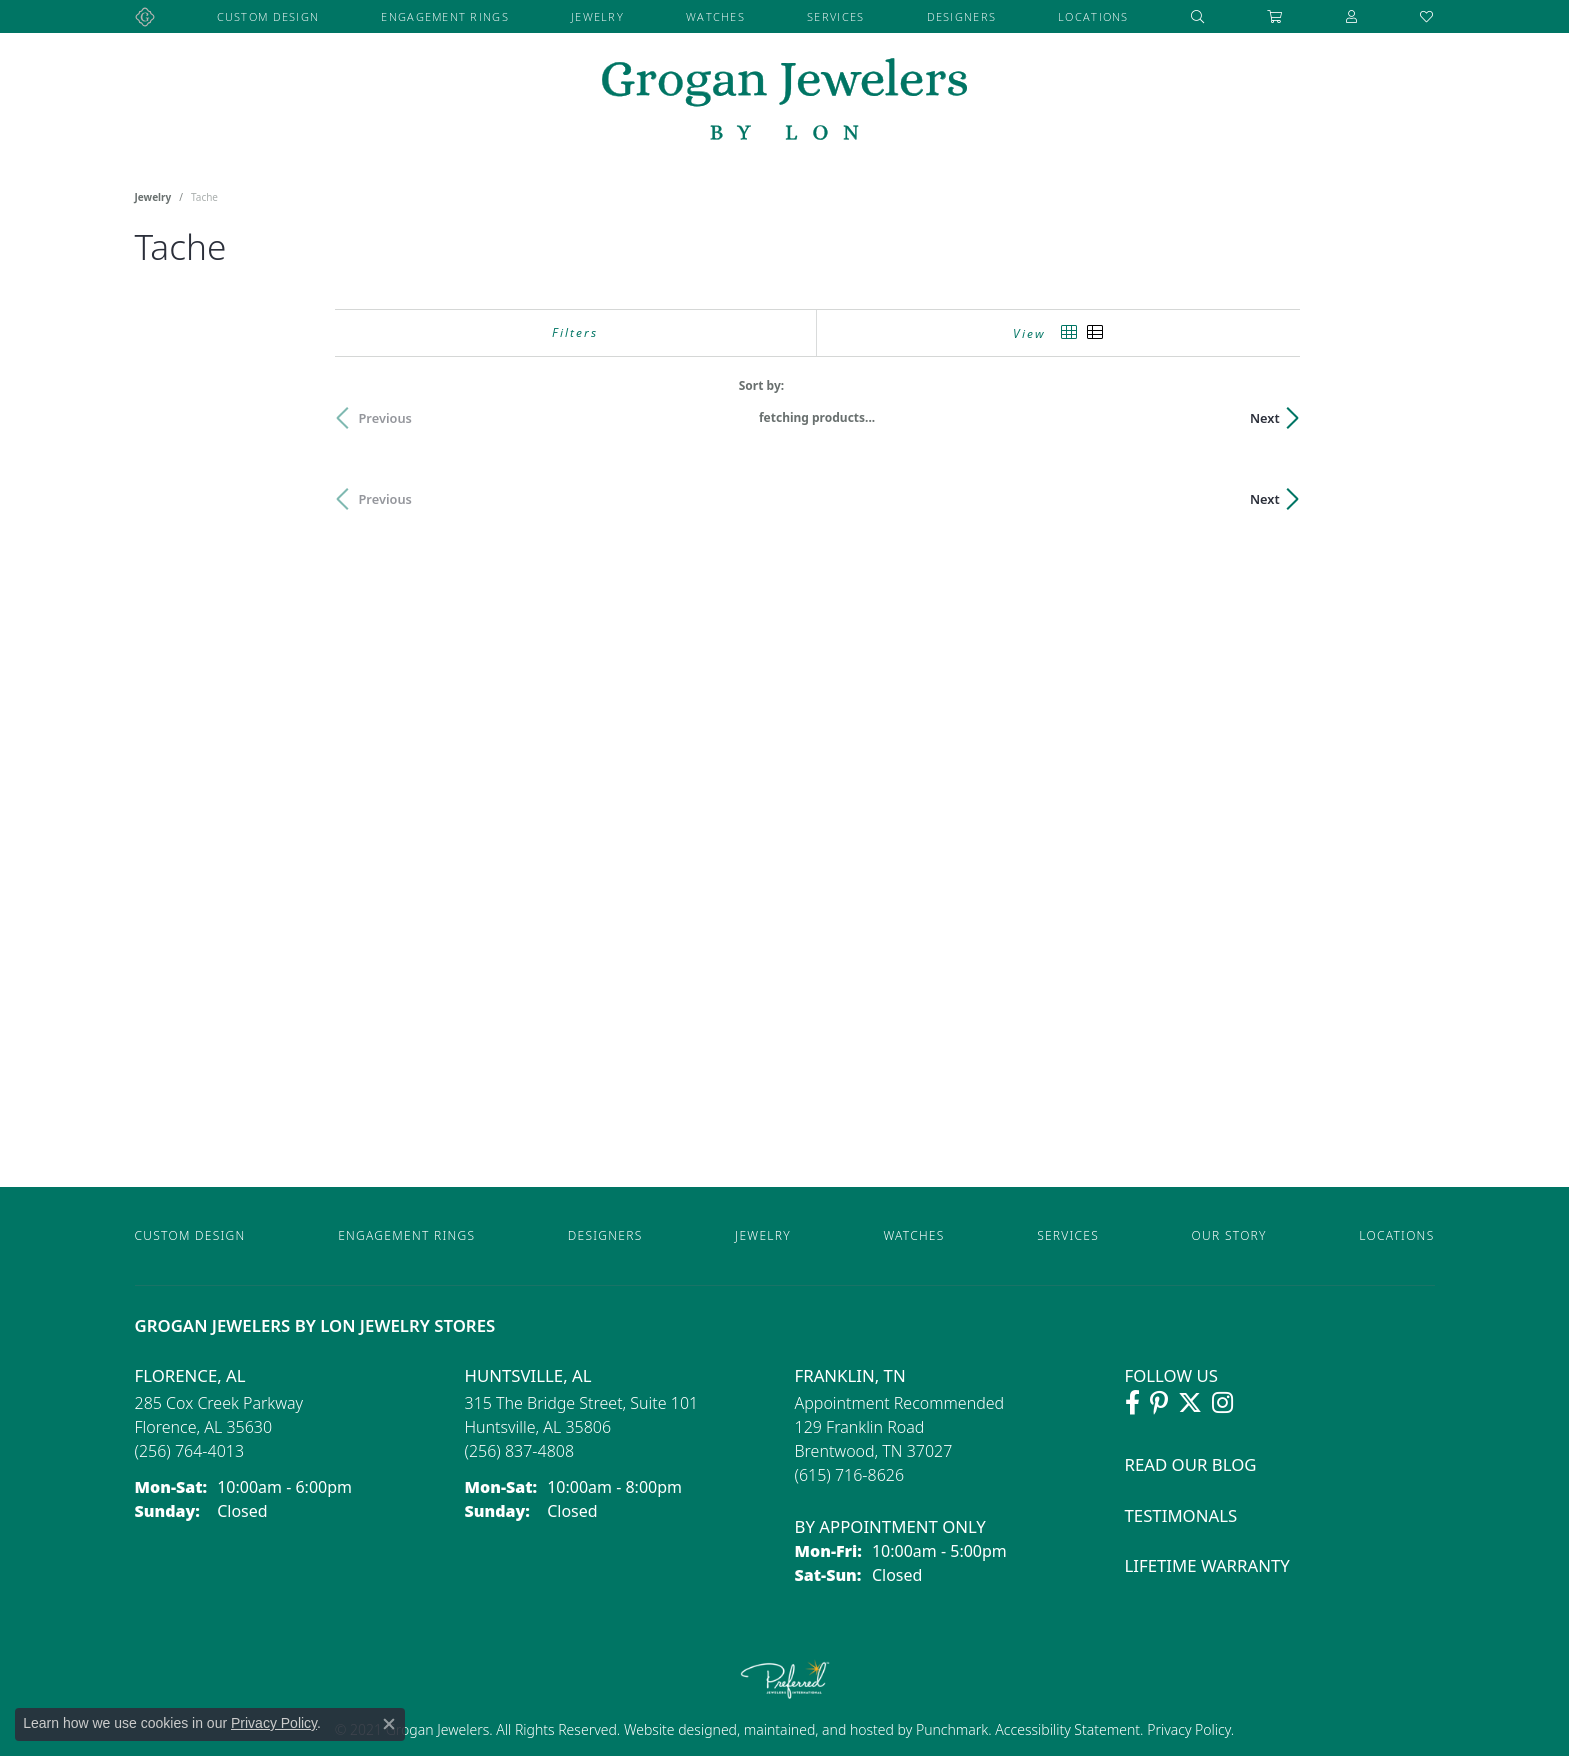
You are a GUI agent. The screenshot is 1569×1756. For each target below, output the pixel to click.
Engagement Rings (444, 16)
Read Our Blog (1191, 1464)
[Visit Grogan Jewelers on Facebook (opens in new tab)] (1132, 1403)
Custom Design (268, 16)
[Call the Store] (190, 1451)
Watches (715, 16)
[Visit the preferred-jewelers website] (785, 1679)
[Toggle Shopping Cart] (1275, 16)
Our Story (1229, 1235)
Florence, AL (190, 1375)
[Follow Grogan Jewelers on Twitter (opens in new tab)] (1190, 1403)
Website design (672, 1729)
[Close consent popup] (389, 1724)
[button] (1198, 16)
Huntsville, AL (528, 1375)
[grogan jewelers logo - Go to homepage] (784, 101)
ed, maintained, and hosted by (818, 1729)
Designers (962, 16)
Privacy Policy (1187, 1729)
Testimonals (1181, 1515)
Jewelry (597, 16)
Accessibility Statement (1067, 1729)
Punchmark (952, 1729)
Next (1400, 418)
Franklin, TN (850, 1375)
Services (835, 16)
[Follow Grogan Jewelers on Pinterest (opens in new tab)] (1159, 1403)
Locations (1093, 16)
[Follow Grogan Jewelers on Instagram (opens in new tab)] (1222, 1403)
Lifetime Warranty (1207, 1565)
